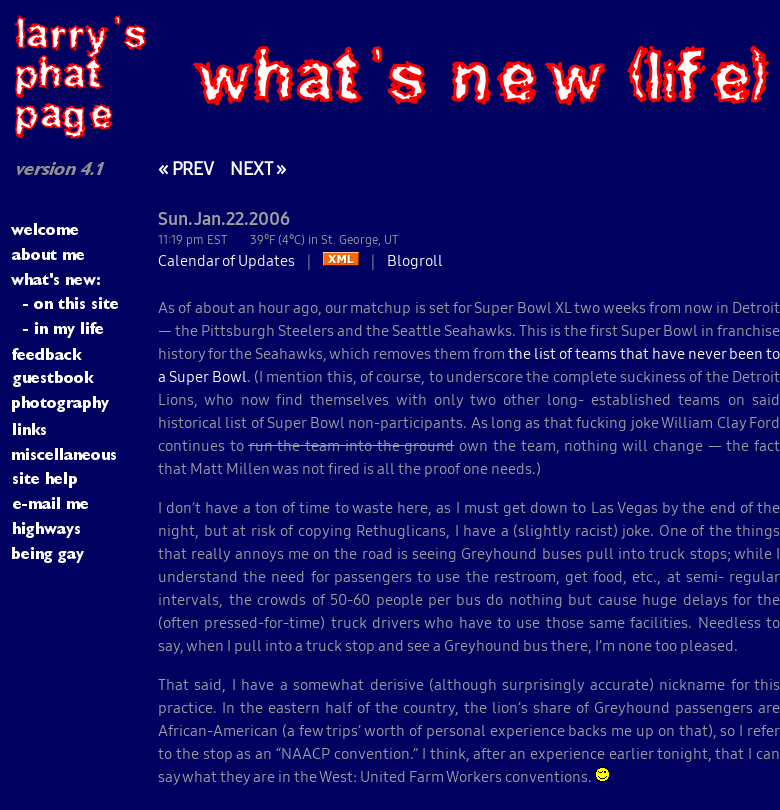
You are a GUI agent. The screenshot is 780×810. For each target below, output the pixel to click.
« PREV (186, 168)
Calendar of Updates (226, 260)
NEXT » (258, 168)
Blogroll (415, 260)
